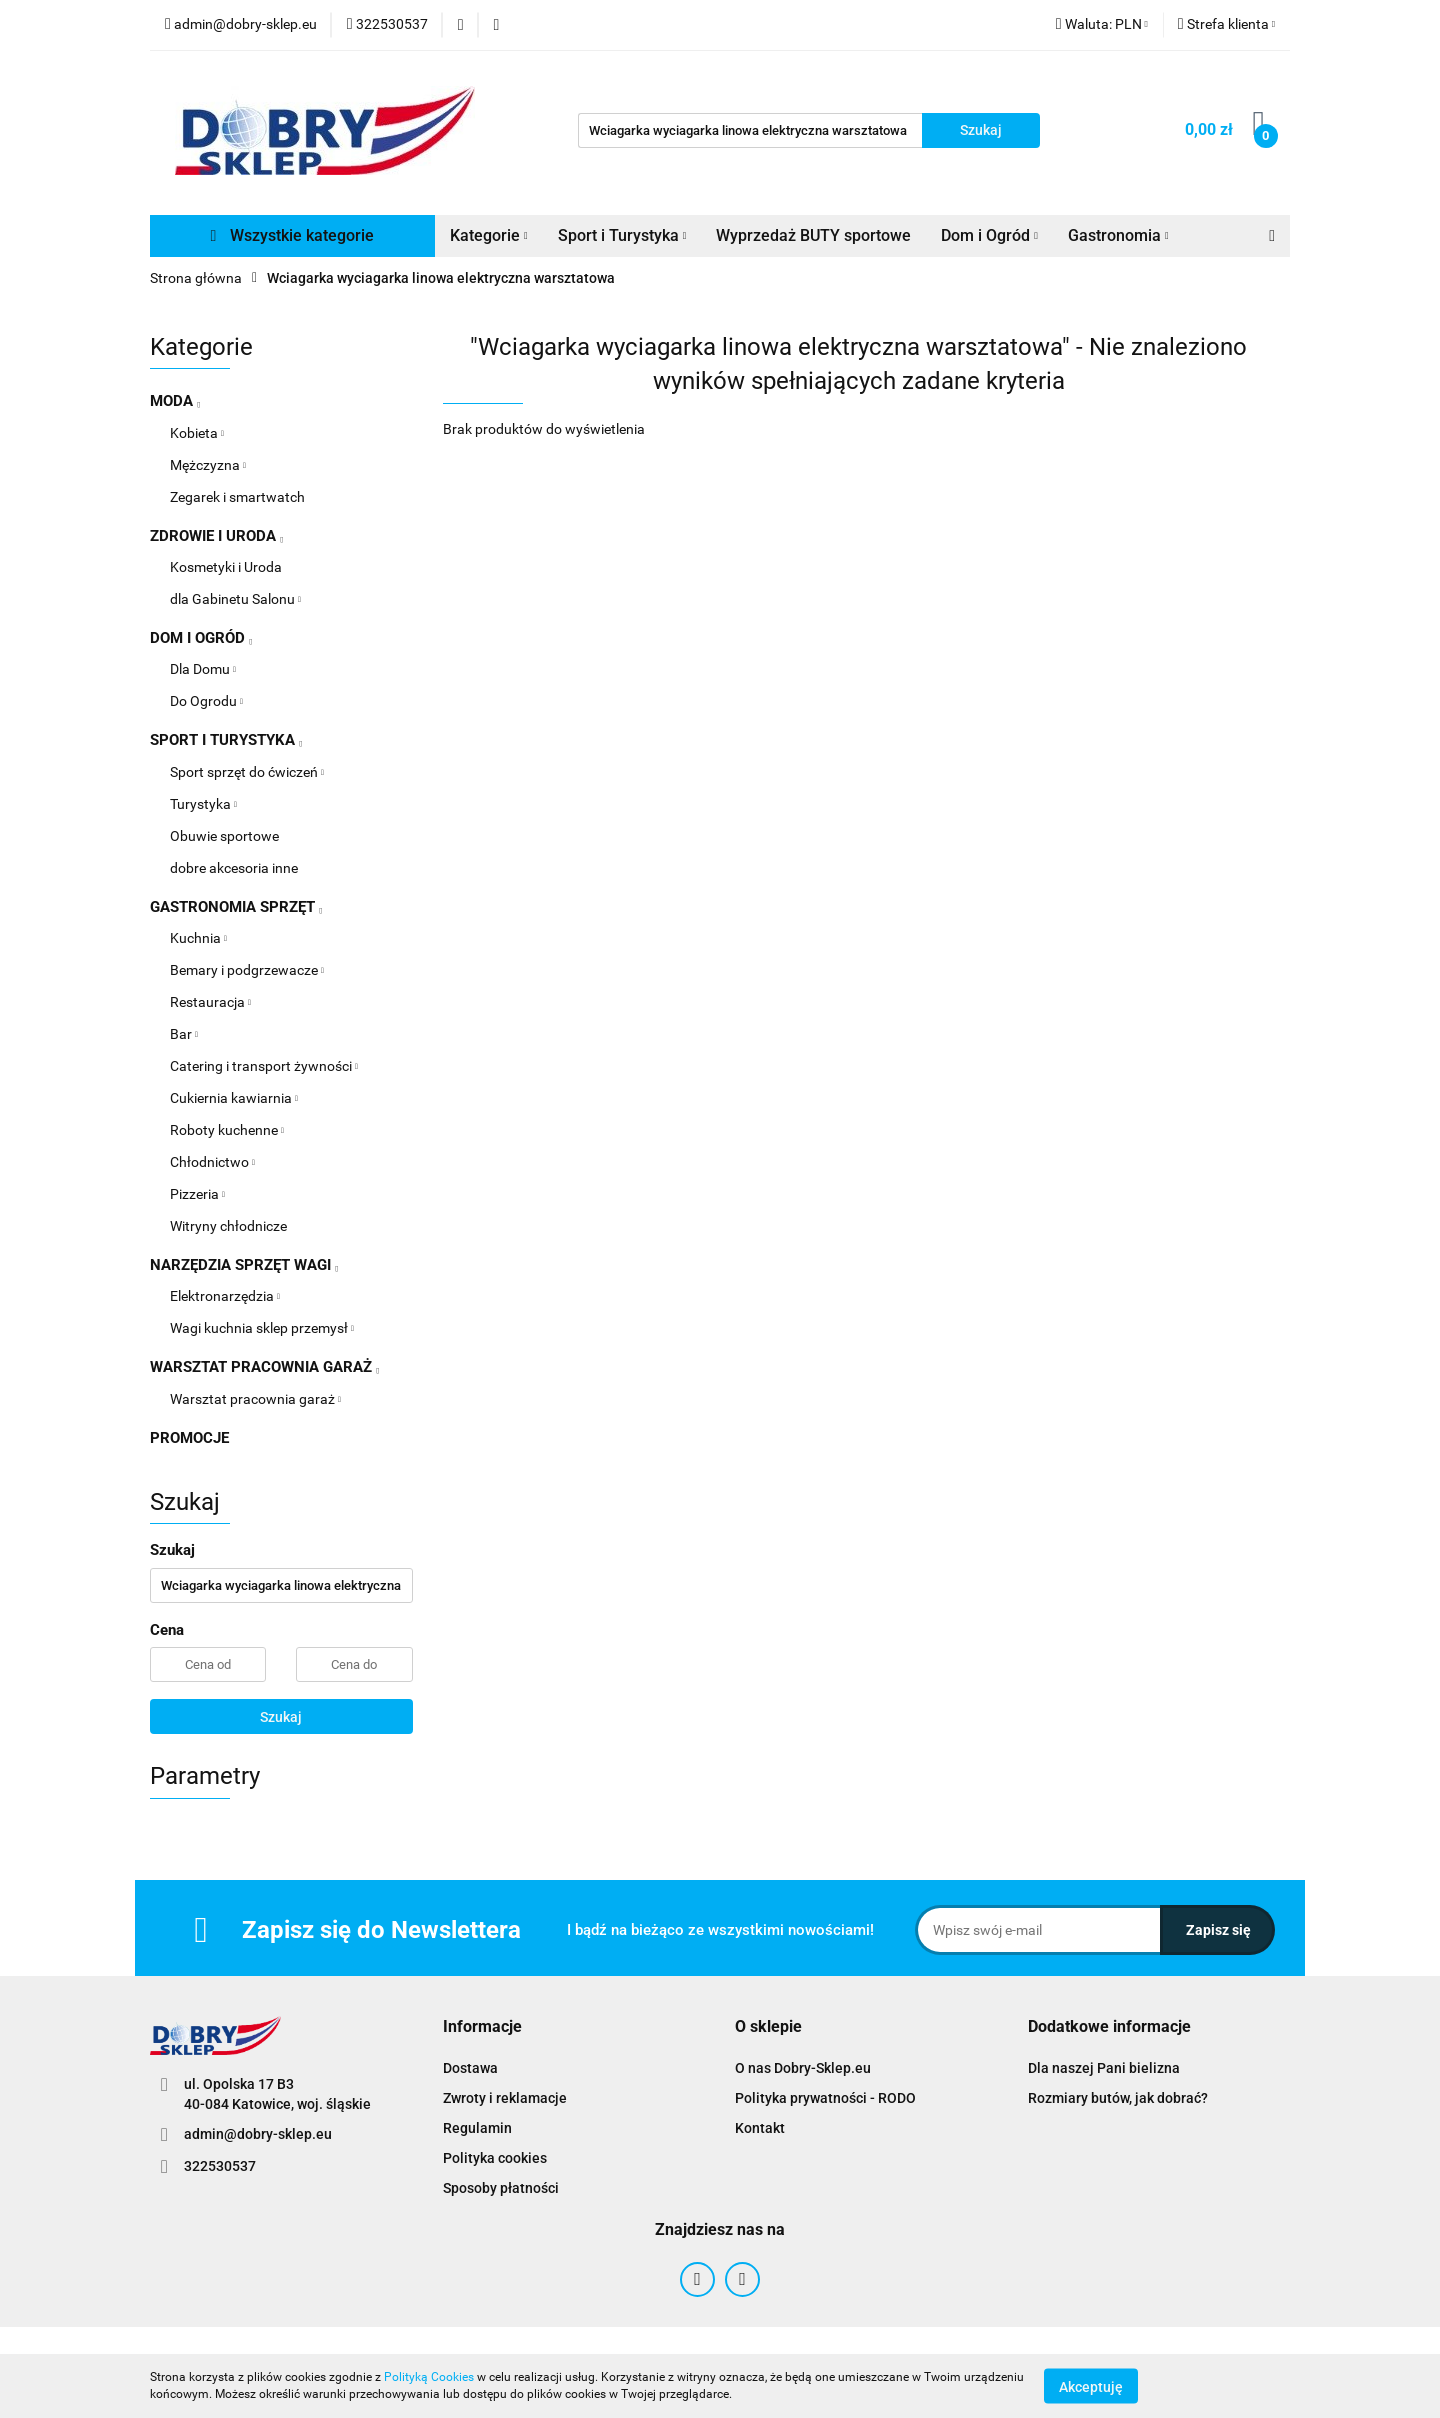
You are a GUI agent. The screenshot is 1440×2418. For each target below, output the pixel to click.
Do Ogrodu (206, 701)
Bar (184, 1034)
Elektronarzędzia (225, 1296)
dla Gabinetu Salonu (235, 599)
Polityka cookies (495, 2158)
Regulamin (477, 2128)
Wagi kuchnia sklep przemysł (262, 1328)
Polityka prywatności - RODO (825, 2098)
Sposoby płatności (501, 2188)
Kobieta (197, 433)
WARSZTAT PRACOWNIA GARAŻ (264, 1367)
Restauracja (210, 1002)
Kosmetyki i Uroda (226, 567)
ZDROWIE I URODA (216, 536)
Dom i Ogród (989, 235)
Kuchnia (198, 938)
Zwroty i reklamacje (505, 2098)
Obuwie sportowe (224, 836)
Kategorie (489, 235)
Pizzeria (197, 1194)
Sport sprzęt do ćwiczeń (247, 772)
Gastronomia (1118, 235)
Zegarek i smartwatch (237, 497)
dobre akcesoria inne (234, 868)
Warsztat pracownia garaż (255, 1399)
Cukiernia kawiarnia (234, 1098)
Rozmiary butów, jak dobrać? (1118, 2098)
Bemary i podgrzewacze (247, 970)
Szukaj (281, 1717)
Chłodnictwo (212, 1162)
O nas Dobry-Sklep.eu (803, 2068)
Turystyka (203, 804)
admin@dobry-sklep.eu (258, 2134)
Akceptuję (1091, 2386)
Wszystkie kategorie (293, 235)
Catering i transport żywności (264, 1066)
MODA (175, 401)
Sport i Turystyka (622, 235)
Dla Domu (203, 669)
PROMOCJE (189, 1438)
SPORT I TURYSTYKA (226, 740)
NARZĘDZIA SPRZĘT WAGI (244, 1265)
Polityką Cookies (429, 2377)
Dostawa (470, 2068)
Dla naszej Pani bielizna (1104, 2068)
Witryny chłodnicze (228, 1226)
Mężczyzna (208, 465)
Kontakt (760, 2128)
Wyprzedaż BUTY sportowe (813, 235)
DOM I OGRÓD (201, 638)
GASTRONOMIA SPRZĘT (236, 907)
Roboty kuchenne (227, 1130)
